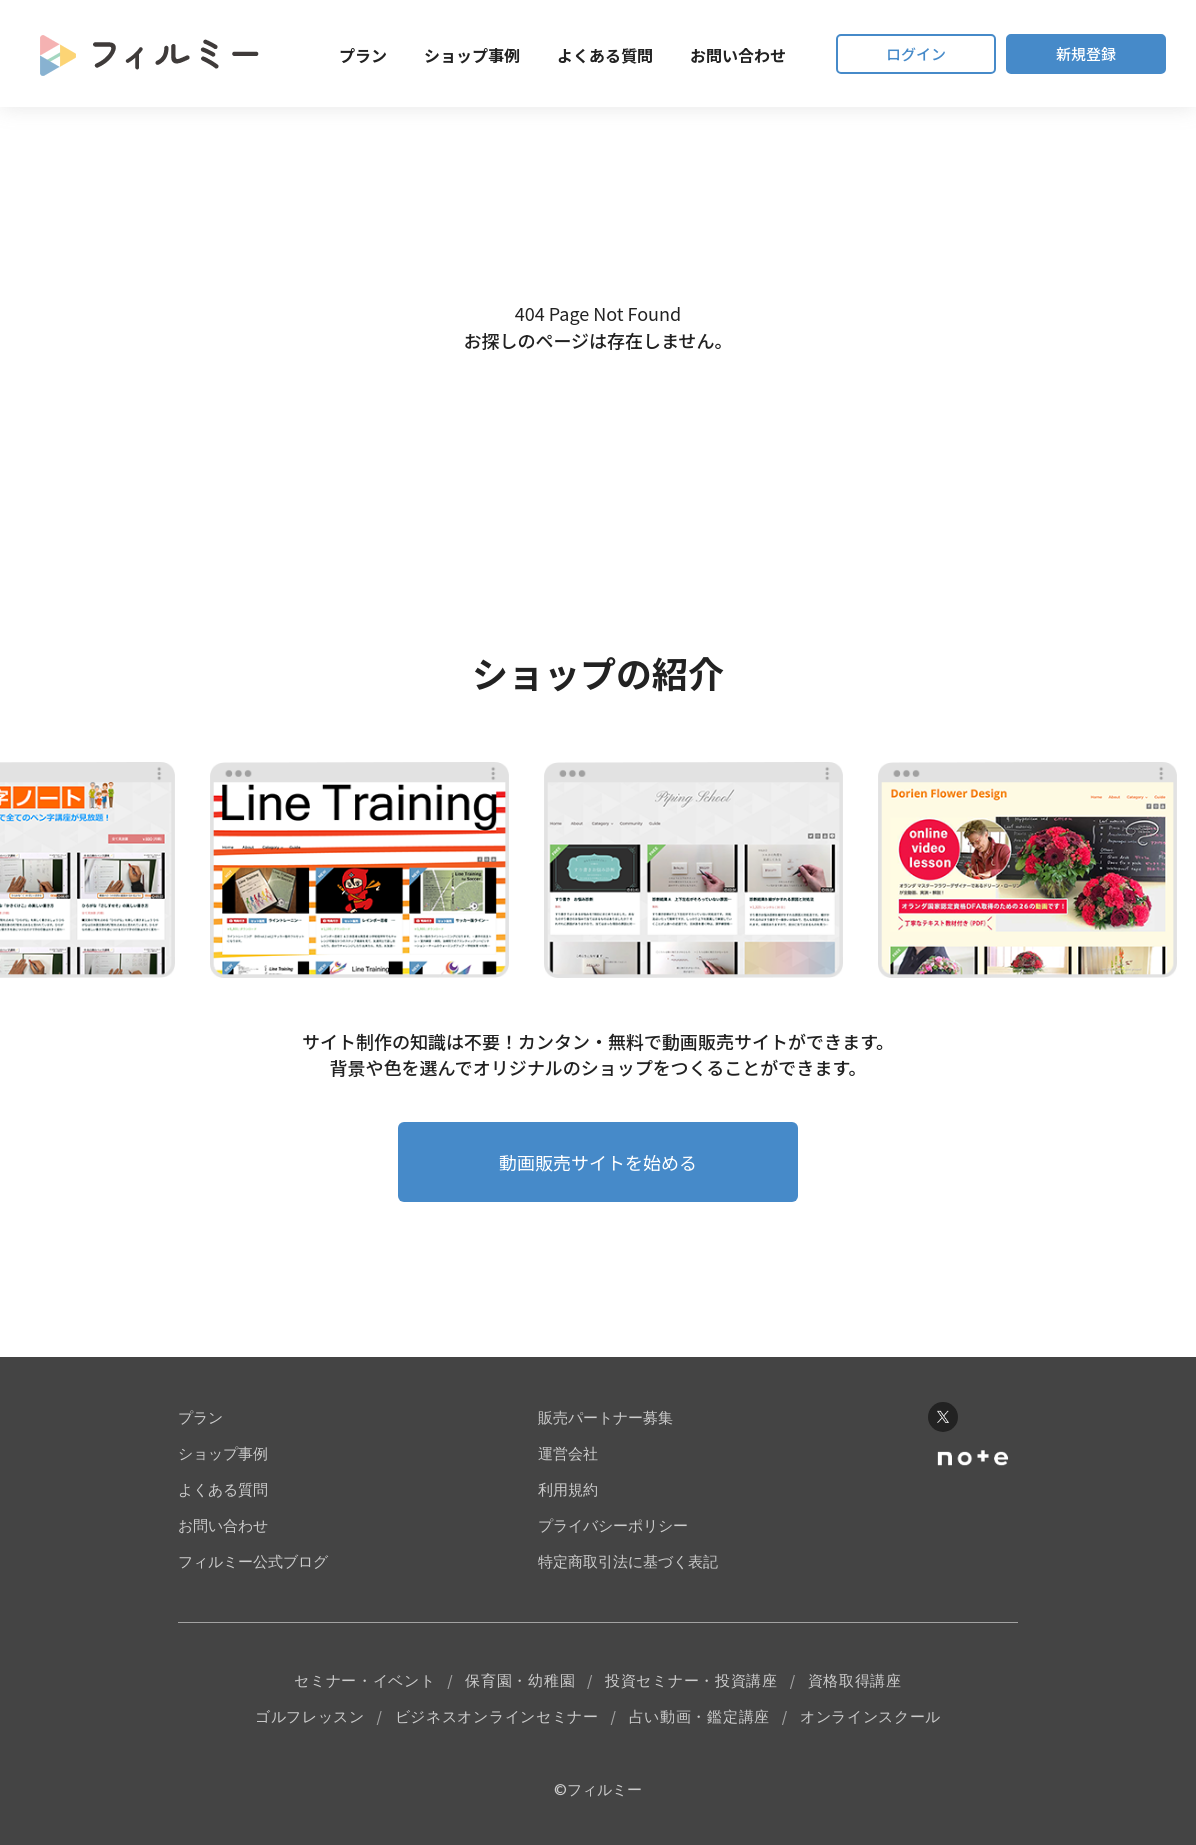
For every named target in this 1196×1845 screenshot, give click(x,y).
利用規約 (568, 1489)
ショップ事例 (472, 55)
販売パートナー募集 (605, 1417)
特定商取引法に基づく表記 (628, 1561)
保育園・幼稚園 (520, 1680)
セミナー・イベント (364, 1680)
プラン (363, 55)
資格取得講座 (855, 1680)
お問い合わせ (738, 55)
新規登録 (1086, 53)
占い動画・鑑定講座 (699, 1716)
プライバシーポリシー (613, 1525)
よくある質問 (605, 55)
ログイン (916, 53)
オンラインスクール (870, 1716)
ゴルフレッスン (310, 1716)
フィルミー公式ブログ (253, 1561)
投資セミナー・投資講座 (691, 1680)
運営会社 (568, 1453)
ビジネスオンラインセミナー (497, 1716)
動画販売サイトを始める (598, 1162)
